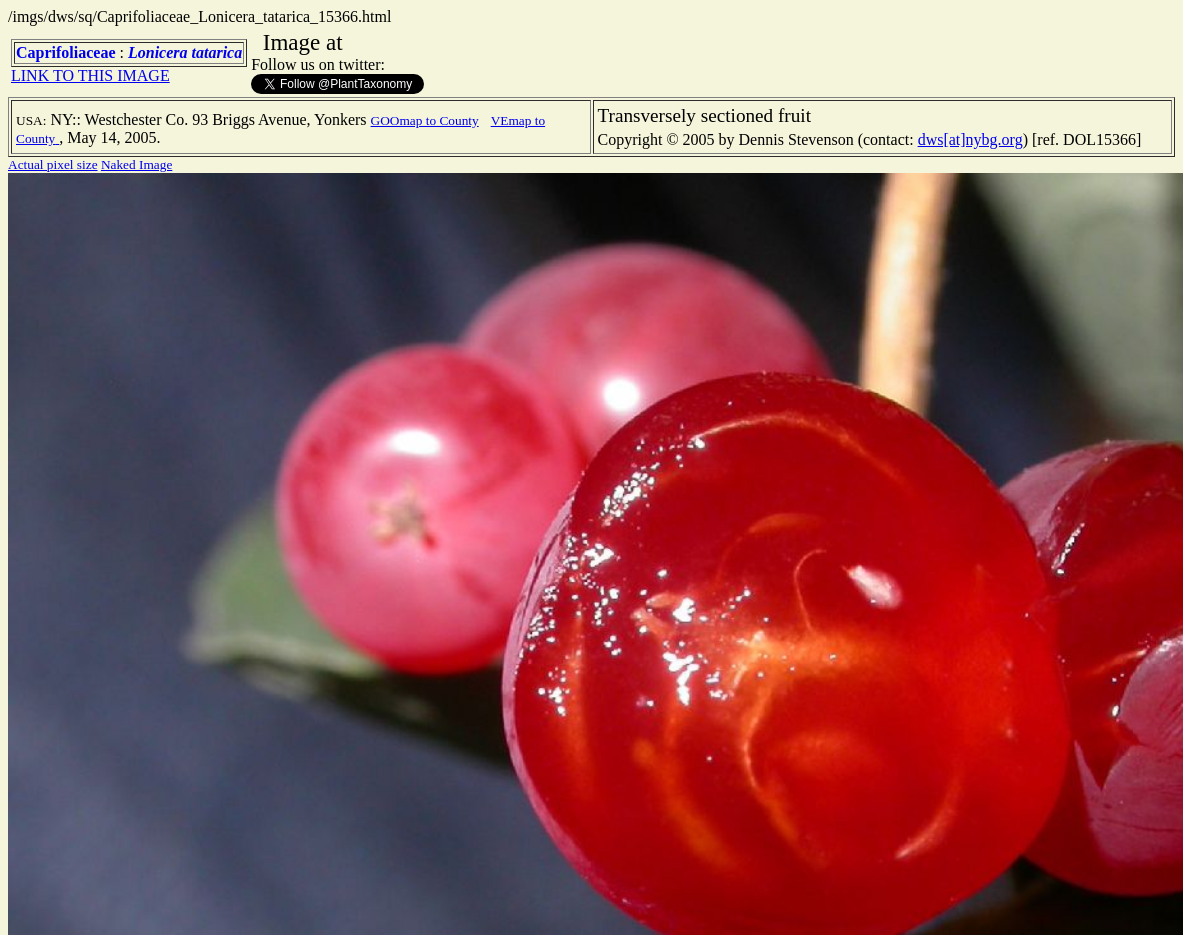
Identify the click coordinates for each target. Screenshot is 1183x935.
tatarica (217, 52)
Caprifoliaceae (66, 52)
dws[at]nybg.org (970, 139)
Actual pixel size (53, 164)
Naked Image (136, 164)
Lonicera (158, 52)
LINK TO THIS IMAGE (90, 75)
